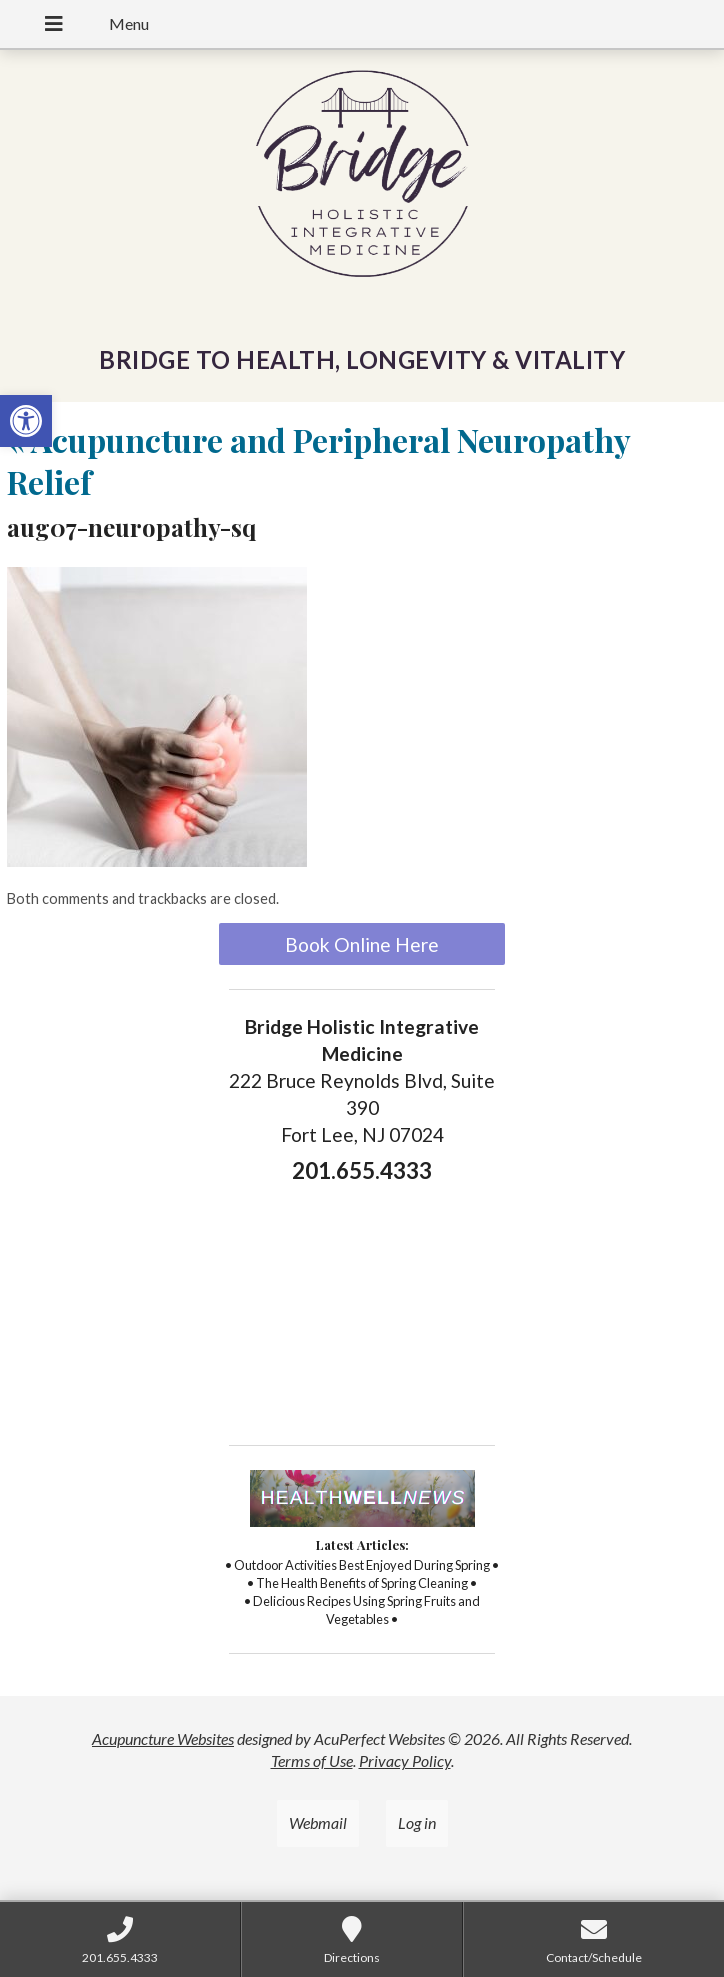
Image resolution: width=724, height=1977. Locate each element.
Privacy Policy (405, 1760)
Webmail (318, 1822)
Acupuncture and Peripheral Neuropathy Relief (318, 460)
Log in (417, 1822)
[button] (26, 421)
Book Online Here (362, 944)
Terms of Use (312, 1760)
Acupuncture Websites (163, 1738)
